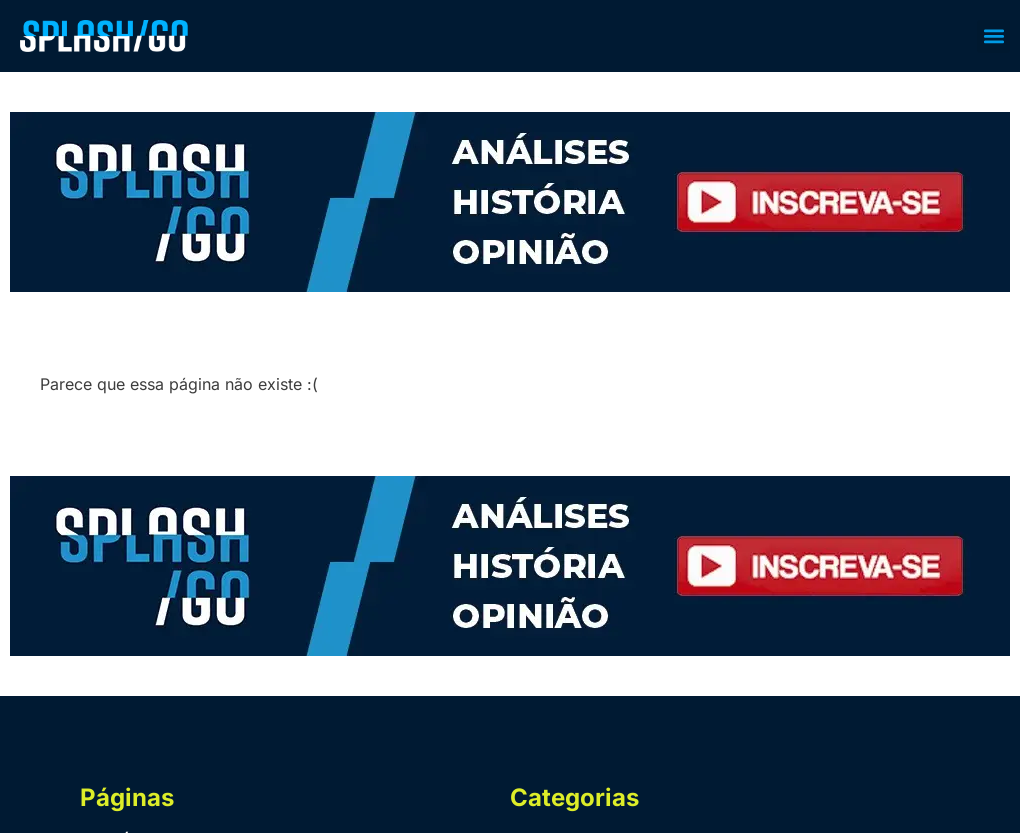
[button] (993, 36)
